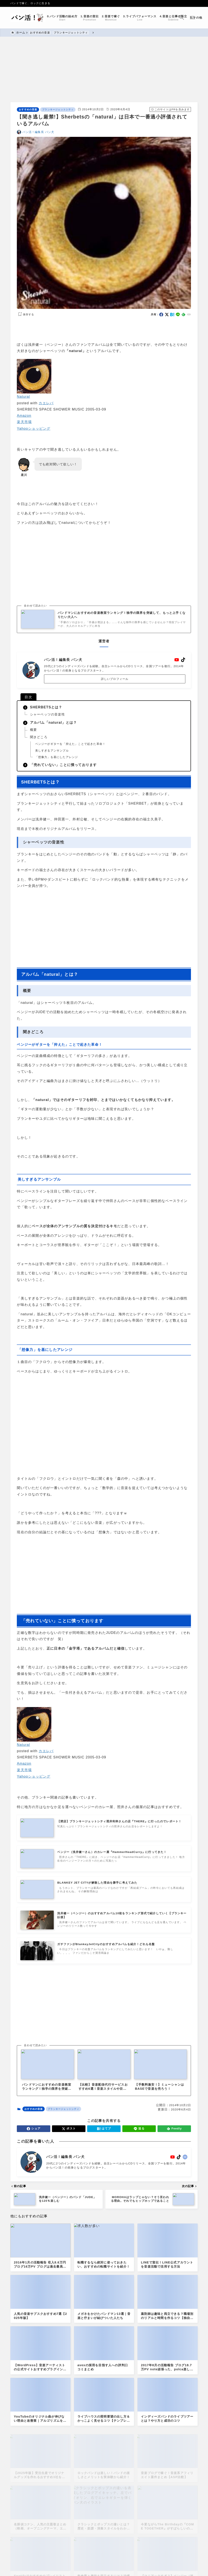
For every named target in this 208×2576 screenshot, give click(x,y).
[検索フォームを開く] (181, 17)
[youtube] (176, 659)
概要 (33, 730)
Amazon (24, 415)
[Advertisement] (69, 67)
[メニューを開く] (192, 17)
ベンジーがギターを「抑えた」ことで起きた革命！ (70, 744)
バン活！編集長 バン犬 (38, 132)
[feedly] (183, 315)
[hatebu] (172, 315)
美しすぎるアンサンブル (52, 750)
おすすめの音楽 (28, 109)
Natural (23, 397)
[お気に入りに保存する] (25, 315)
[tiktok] (183, 659)
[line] (178, 315)
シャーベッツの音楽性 (47, 714)
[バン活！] (28, 18)
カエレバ (46, 403)
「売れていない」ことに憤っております (63, 765)
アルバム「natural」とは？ (53, 723)
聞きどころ (38, 737)
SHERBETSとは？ (46, 707)
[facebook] (161, 315)
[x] (167, 315)
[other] (185, 2157)
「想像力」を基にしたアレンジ (56, 757)
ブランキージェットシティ (58, 109)
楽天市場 (24, 422)
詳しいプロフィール (115, 679)
